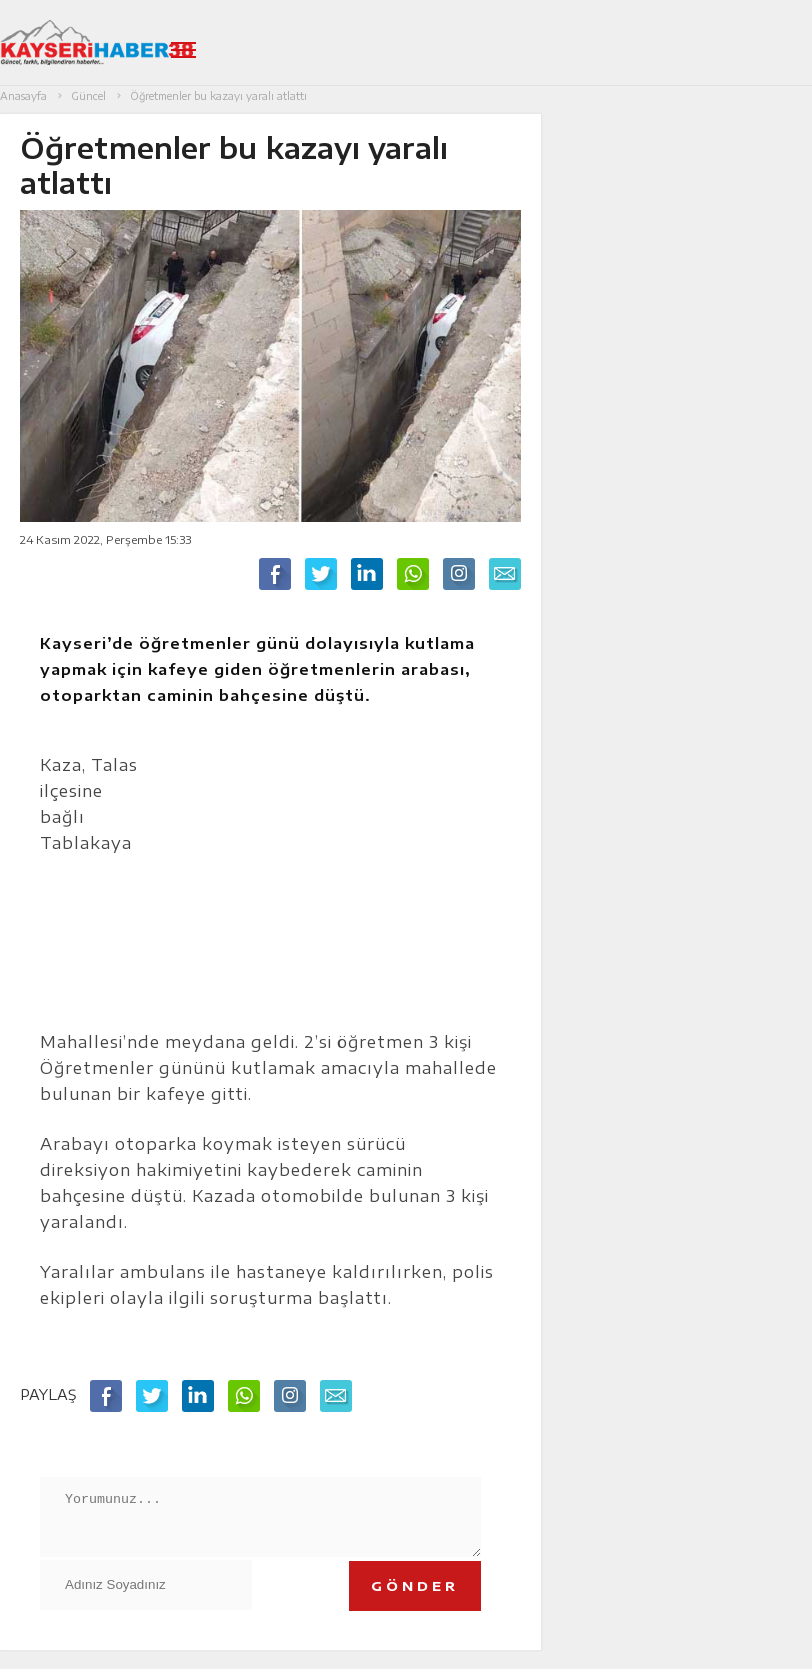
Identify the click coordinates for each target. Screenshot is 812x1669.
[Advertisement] (333, 881)
